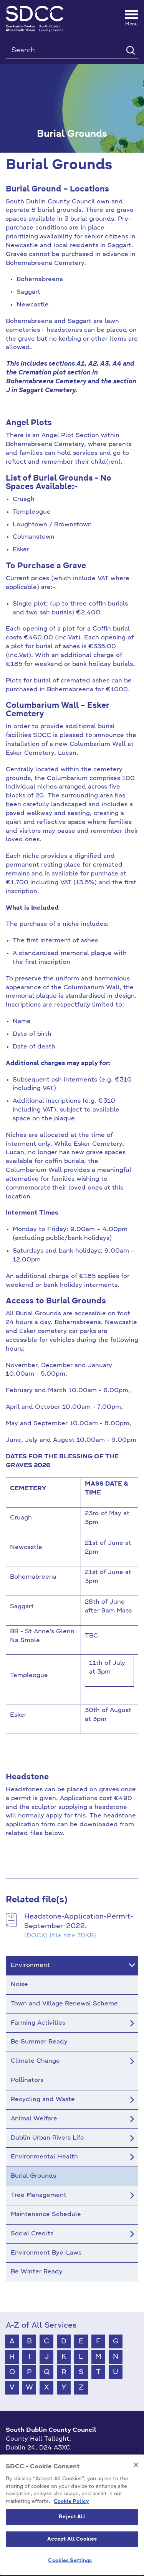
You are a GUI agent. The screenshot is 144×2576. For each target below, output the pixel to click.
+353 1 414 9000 (33, 2461)
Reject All (72, 2555)
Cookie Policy (71, 2540)
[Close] (136, 2503)
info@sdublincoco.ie (37, 2473)
